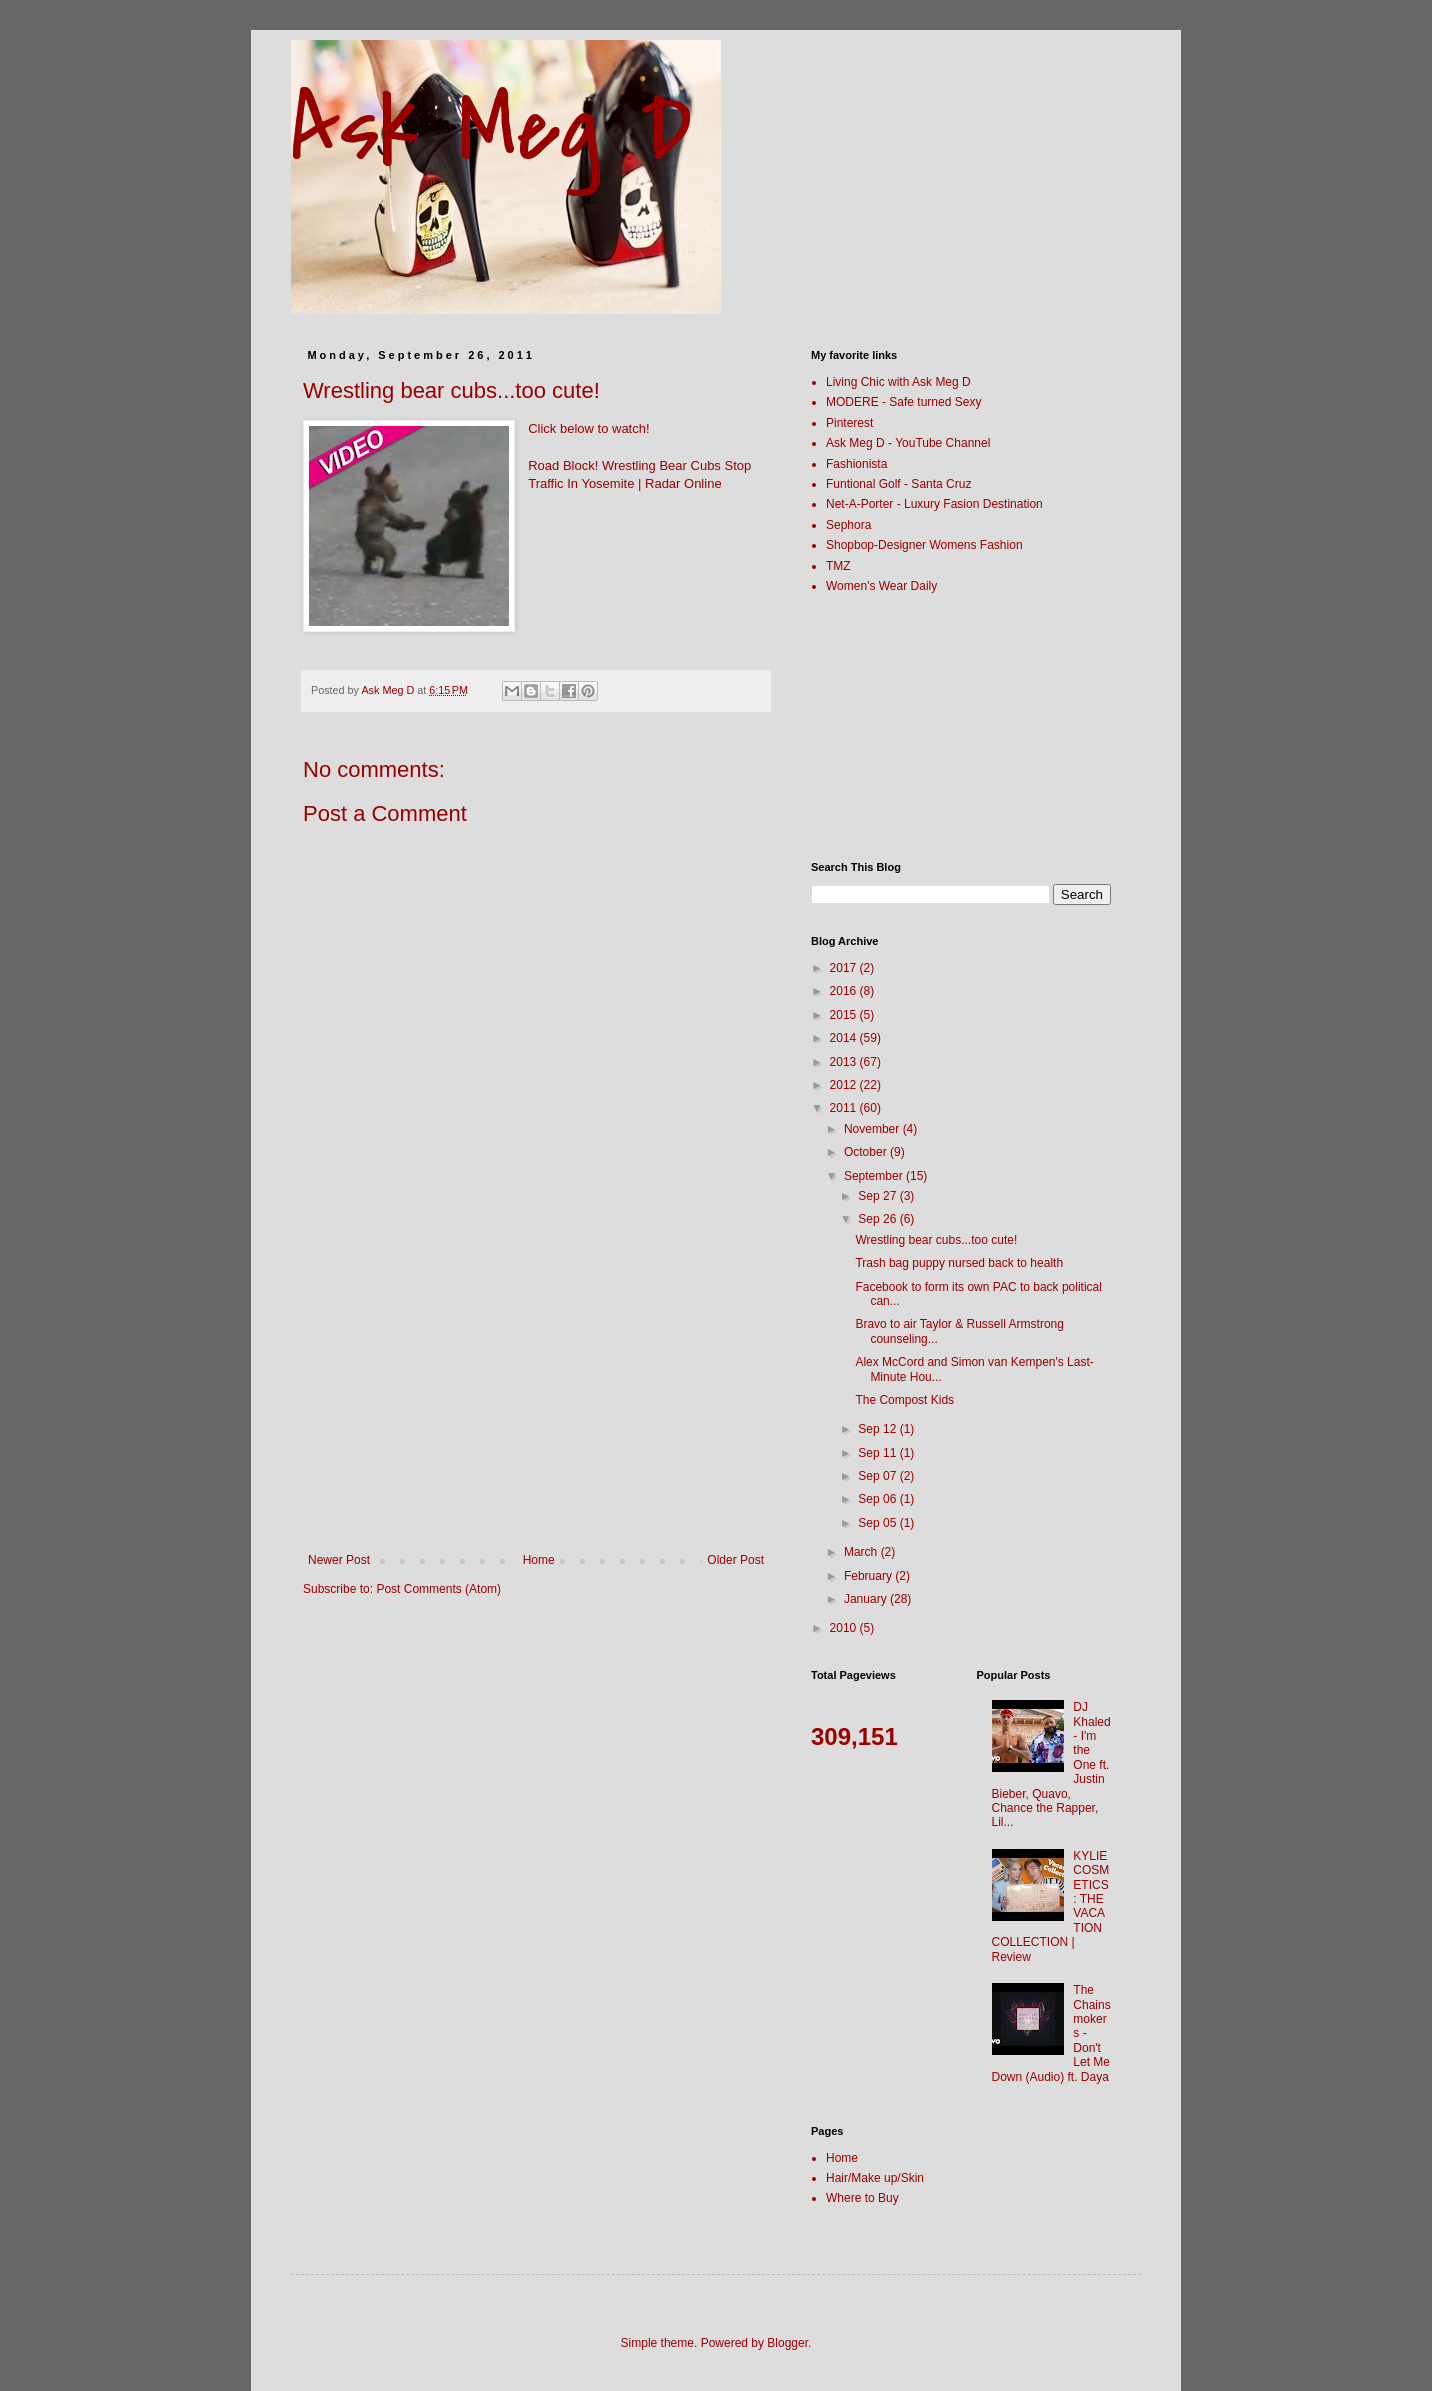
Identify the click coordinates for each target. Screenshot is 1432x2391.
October (867, 1152)
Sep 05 (878, 1523)
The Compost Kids (904, 1400)
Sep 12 (878, 1429)
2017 (845, 968)
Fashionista (856, 464)
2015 (845, 1015)
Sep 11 (878, 1453)
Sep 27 (878, 1196)
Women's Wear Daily (881, 586)
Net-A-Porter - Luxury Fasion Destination (934, 504)
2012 (845, 1085)
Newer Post (339, 1560)
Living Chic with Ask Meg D (898, 382)
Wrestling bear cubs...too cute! (936, 1240)
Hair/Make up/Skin (875, 2178)
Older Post (735, 1560)
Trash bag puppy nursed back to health (959, 1263)
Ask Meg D (491, 129)
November (873, 1129)
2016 (845, 991)
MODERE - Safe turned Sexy (903, 402)
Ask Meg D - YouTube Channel (908, 443)
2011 (845, 1108)
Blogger (787, 2343)
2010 (845, 1628)
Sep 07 (878, 1476)
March (862, 1552)
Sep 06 (878, 1499)
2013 (845, 1062)
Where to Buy (862, 2198)
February (869, 1576)
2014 (845, 1038)
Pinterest (849, 423)
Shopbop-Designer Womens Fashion (924, 545)
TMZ (838, 566)
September (875, 1176)
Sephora (848, 525)
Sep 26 (878, 1219)
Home (539, 1560)
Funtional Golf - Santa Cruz (898, 484)
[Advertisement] (536, 1403)
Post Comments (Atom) (438, 1589)
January (867, 1599)
